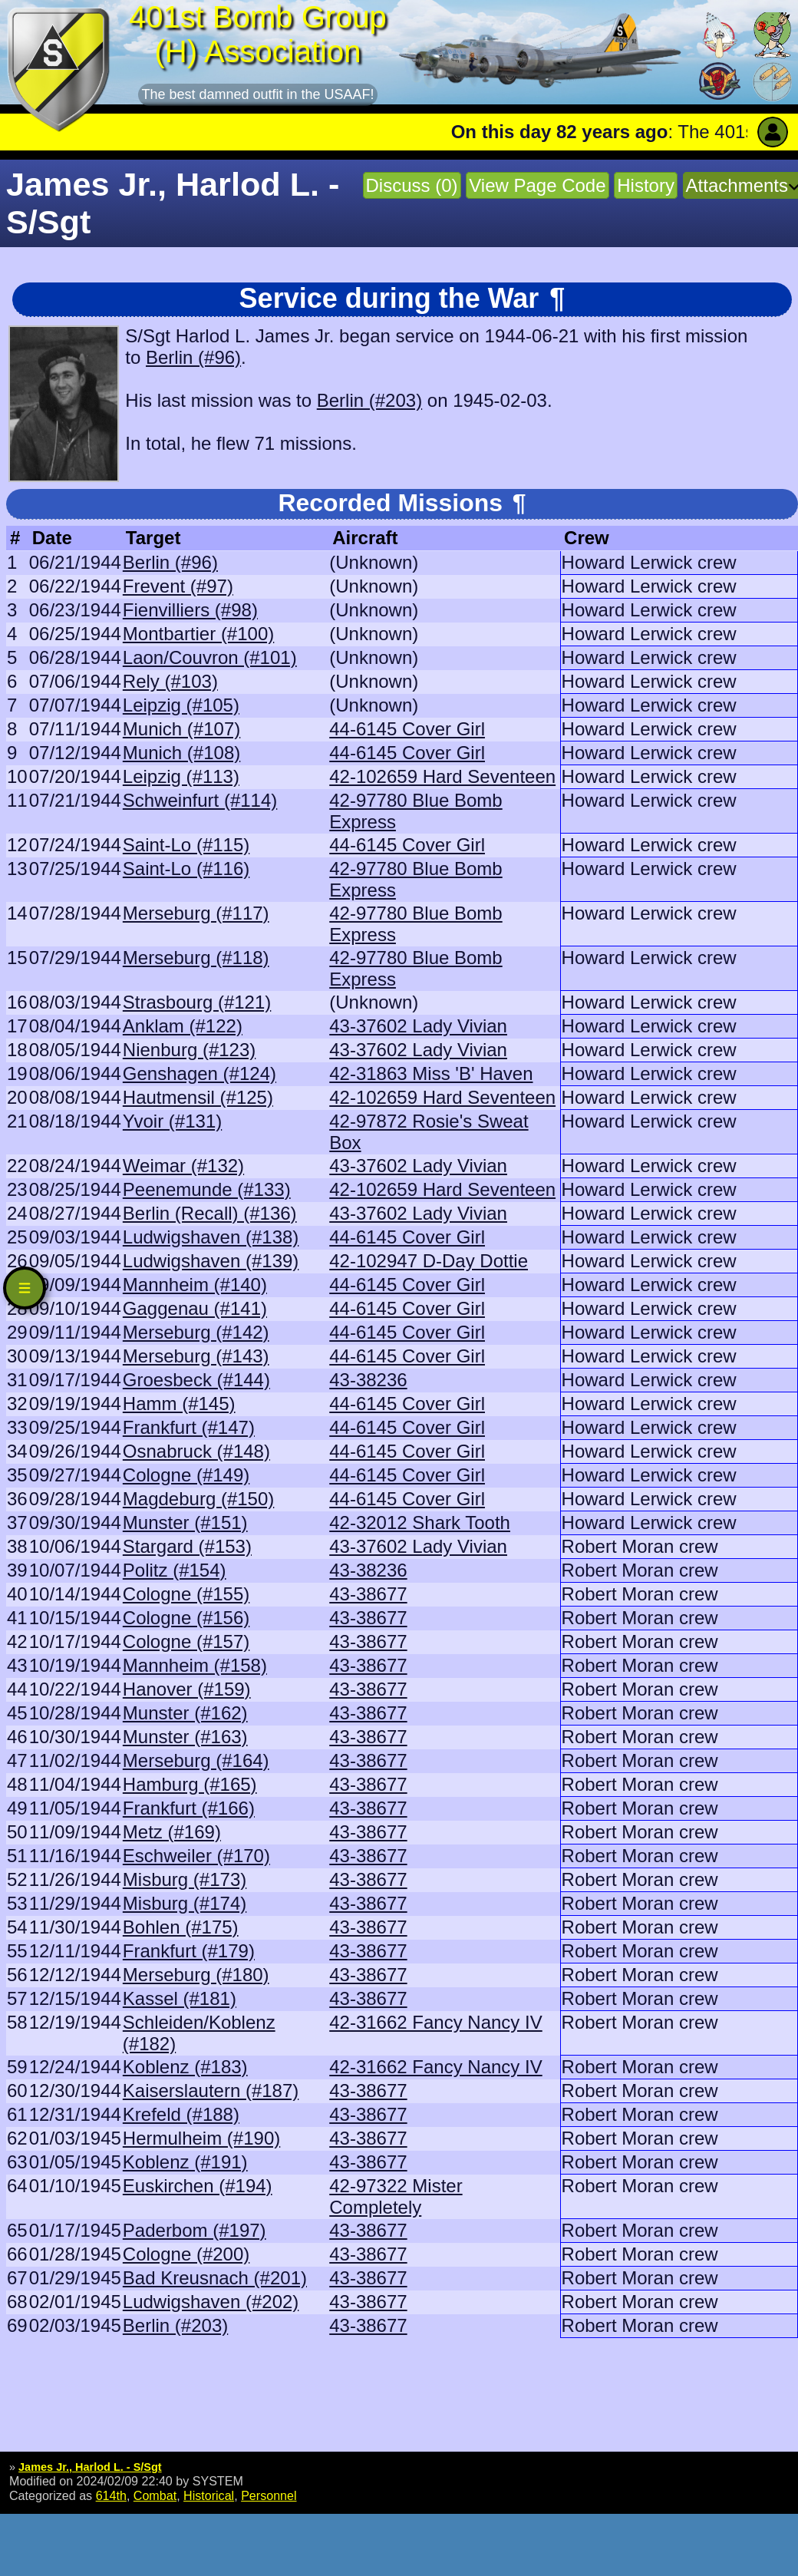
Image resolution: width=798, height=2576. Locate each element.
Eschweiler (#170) (196, 1855)
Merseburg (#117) (196, 913)
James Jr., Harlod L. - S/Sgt (90, 2467)
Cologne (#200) (186, 2254)
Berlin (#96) (193, 357)
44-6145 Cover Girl (407, 728)
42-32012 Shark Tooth (419, 1522)
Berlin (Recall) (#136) (210, 1213)
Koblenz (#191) (185, 2162)
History (645, 185)
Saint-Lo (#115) (186, 844)
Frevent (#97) (178, 586)
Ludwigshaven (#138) (211, 1237)
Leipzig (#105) (181, 705)
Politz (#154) (174, 1570)
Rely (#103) (170, 681)
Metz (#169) (172, 1831)
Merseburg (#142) (196, 1332)
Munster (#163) (185, 1736)
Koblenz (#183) (185, 2066)
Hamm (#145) (179, 1403)
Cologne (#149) (186, 1475)
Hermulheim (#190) (201, 2138)
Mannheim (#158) (195, 1665)
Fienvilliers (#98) (190, 609)
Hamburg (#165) (190, 1784)
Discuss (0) (412, 185)
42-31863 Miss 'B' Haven (431, 1073)
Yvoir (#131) (172, 1121)
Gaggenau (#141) (195, 1308)
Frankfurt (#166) (189, 1808)
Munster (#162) (185, 1712)
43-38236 (368, 1379)
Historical (208, 2495)
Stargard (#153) (187, 1546)
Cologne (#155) (186, 1594)
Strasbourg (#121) (197, 1002)
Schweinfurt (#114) (200, 800)
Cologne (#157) (186, 1641)
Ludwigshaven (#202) (211, 2301)
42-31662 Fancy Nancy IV (435, 2022)
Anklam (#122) (182, 1026)
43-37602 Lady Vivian (418, 1026)
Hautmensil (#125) (198, 1097)
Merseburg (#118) (196, 957)
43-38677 (368, 1594)
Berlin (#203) (369, 400)
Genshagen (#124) (199, 1073)
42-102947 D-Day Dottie (428, 1260)
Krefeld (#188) (181, 2114)
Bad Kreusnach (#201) (215, 2277)
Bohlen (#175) (181, 1927)
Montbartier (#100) (198, 633)
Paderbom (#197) (194, 2230)
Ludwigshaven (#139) (211, 1260)
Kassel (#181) (179, 1998)
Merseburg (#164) (196, 1760)
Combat (155, 2495)
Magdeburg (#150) (198, 1498)
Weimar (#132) (183, 1165)
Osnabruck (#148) (196, 1451)
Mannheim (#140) (195, 1284)
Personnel (268, 2495)
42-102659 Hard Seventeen (442, 776)
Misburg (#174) (184, 1903)
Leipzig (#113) (181, 776)
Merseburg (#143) (196, 1356)
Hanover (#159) (187, 1689)
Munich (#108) (181, 752)
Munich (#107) (181, 728)
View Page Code (537, 185)
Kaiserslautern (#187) (210, 2090)
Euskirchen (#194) (197, 2185)
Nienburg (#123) (189, 1049)
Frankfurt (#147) (189, 1427)
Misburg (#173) (184, 1879)
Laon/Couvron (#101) (210, 657)
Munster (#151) (185, 1522)
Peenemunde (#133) (207, 1189)
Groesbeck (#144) (196, 1379)
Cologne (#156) (186, 1617)
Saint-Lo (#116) (186, 868)
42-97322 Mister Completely (395, 2196)
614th (111, 2495)
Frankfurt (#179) (189, 1950)
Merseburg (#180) (196, 1974)
